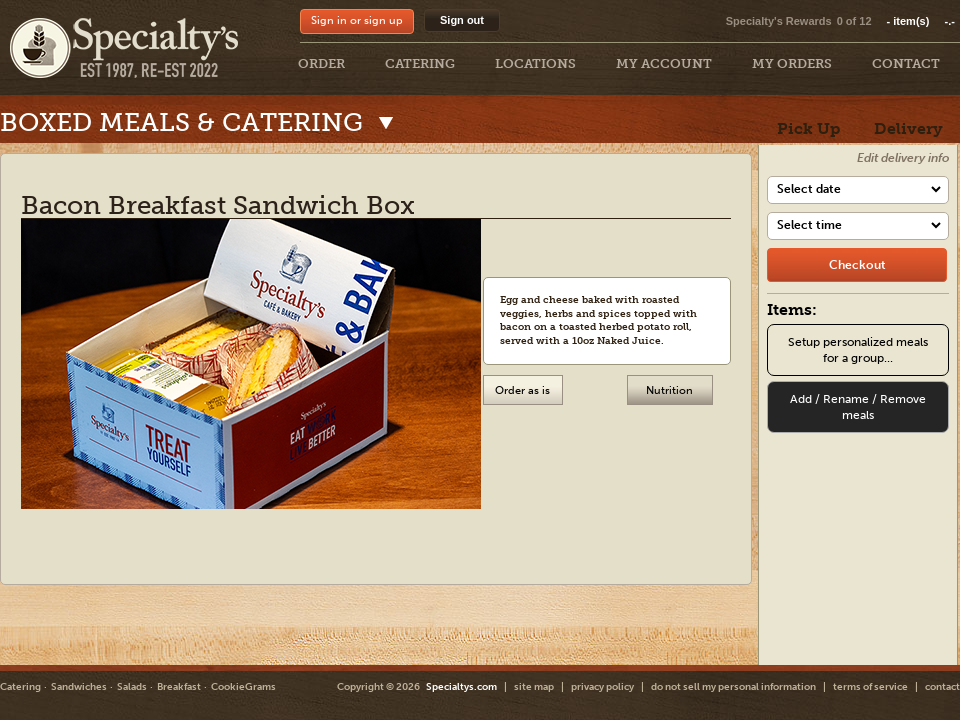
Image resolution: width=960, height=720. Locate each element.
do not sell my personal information (733, 687)
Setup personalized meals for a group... (858, 350)
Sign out (462, 20)
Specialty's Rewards (779, 21)
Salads (132, 687)
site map (534, 687)
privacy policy (602, 687)
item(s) (921, 21)
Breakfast (179, 687)
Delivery (908, 128)
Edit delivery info (903, 158)
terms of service (870, 687)
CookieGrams (243, 687)
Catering (20, 687)
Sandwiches (79, 687)
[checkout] (857, 265)
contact (942, 687)
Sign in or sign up (357, 20)
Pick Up (808, 128)
